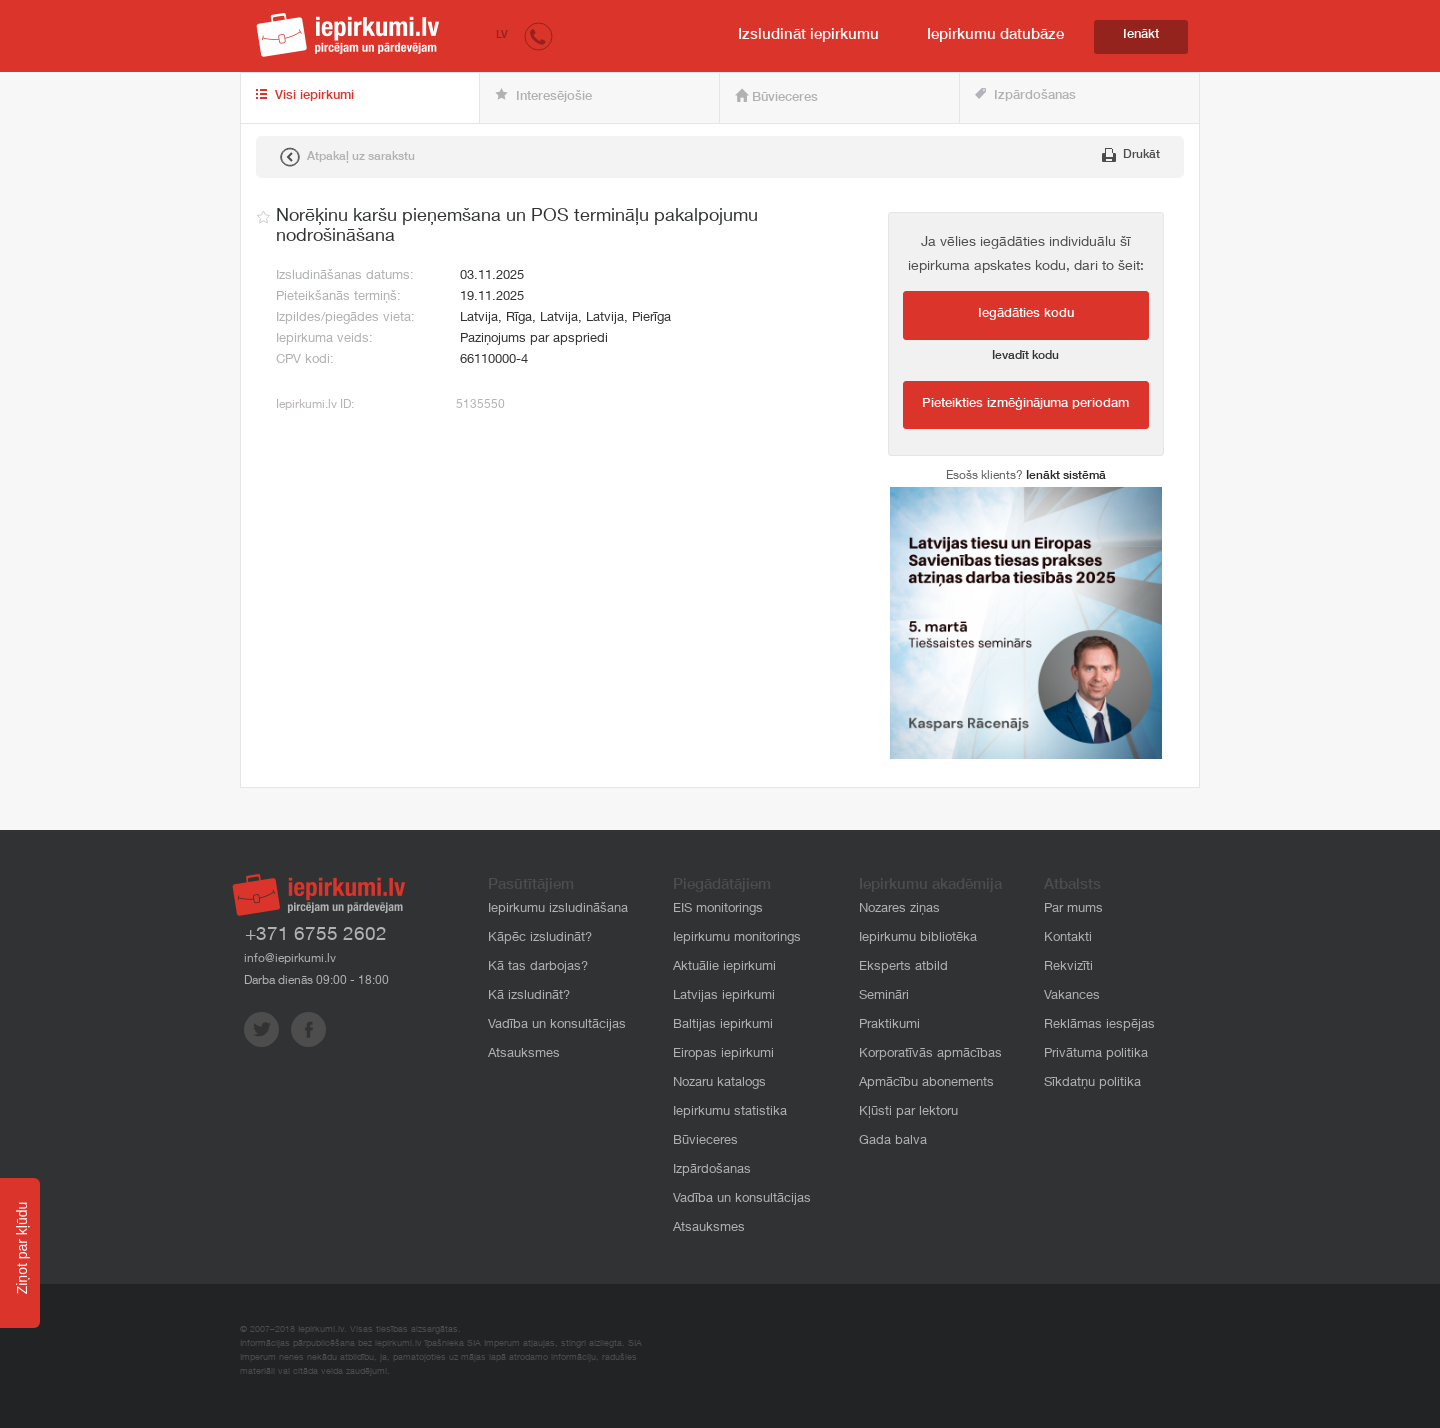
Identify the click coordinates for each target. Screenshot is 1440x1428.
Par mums (1073, 909)
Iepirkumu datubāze (995, 35)
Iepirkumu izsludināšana (558, 909)
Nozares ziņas (899, 909)
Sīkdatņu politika (1092, 1083)
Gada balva (893, 1141)
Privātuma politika (1096, 1054)
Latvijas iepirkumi (724, 996)
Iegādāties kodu (1026, 314)
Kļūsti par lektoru (908, 1112)
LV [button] (502, 35)
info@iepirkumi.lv (290, 959)
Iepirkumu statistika (730, 1112)
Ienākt (1141, 35)
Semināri (884, 996)
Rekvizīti (1068, 967)
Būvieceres (776, 97)
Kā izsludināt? (529, 996)
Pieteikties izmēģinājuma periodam (1025, 404)
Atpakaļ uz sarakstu (347, 157)
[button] (538, 35)
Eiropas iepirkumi (723, 1054)
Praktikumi (889, 1025)
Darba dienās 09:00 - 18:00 (316, 981)
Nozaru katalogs (719, 1083)
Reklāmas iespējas (1099, 1025)
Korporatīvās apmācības (930, 1054)
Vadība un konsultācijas (557, 1025)
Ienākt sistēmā (1066, 476)
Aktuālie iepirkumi (724, 967)
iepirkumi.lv (348, 35)
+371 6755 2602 (316, 935)
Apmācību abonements (926, 1083)
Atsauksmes (524, 1054)
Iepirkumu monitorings (737, 938)
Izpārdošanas (1025, 95)
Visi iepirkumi (305, 96)
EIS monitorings (718, 909)
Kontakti (1068, 938)
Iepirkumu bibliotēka (918, 938)
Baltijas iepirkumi (723, 1025)
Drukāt (1131, 155)
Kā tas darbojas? (538, 967)
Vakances (1072, 996)
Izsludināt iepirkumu (808, 35)
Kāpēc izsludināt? (540, 938)
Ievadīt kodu (1025, 356)
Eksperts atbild (903, 967)
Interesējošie (543, 96)
